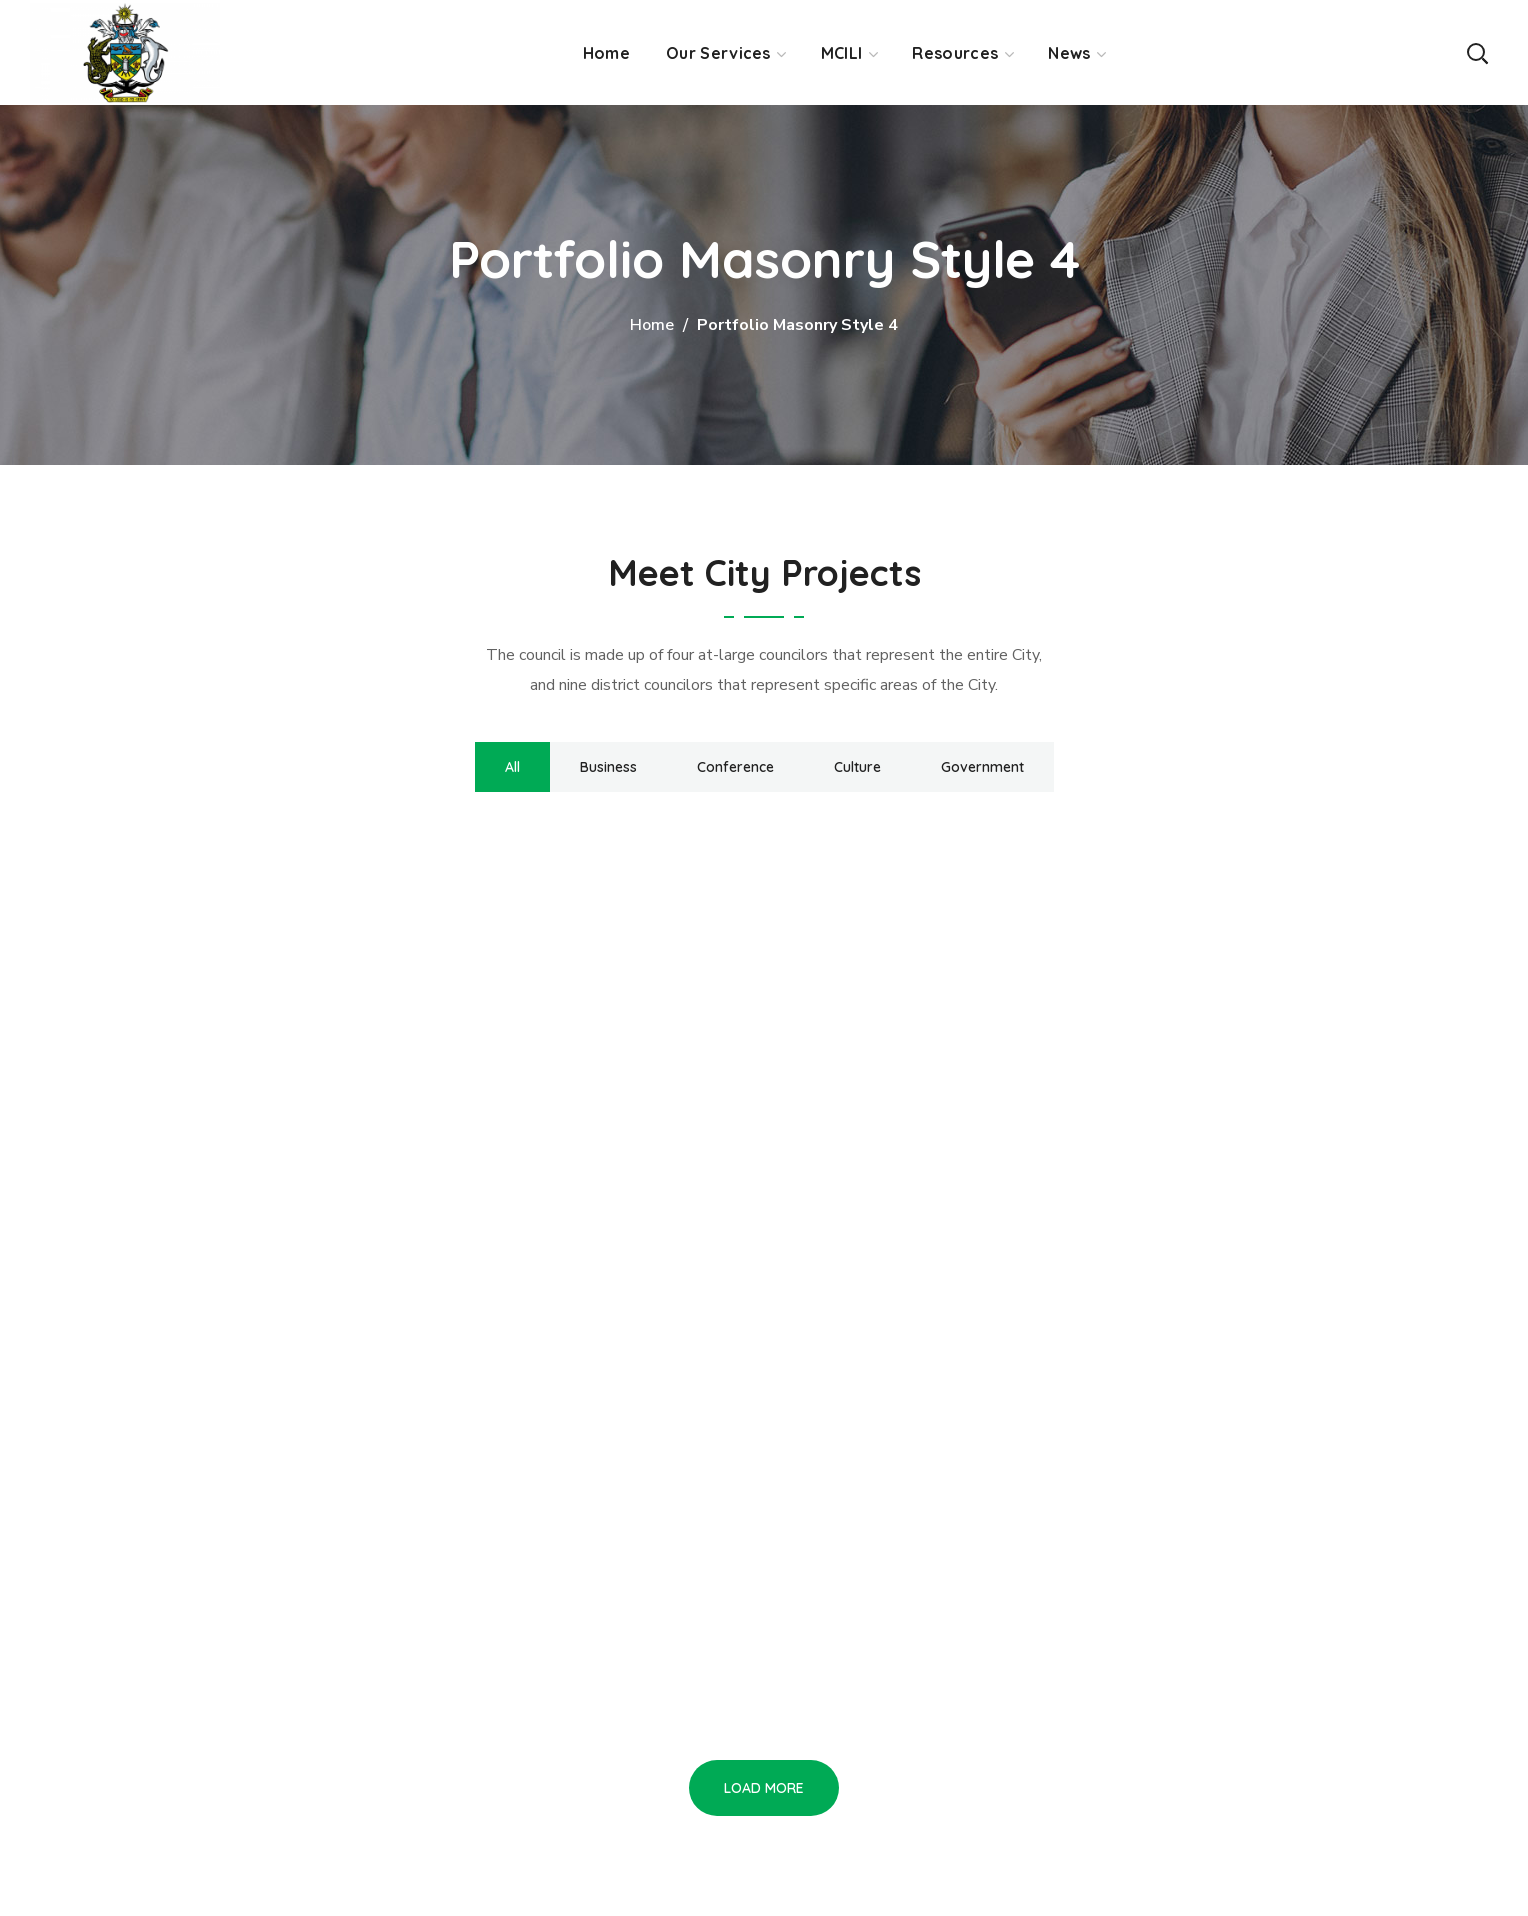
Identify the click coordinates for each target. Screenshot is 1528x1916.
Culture (857, 767)
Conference (735, 767)
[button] (1477, 52)
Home (652, 325)
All (512, 767)
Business (608, 767)
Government (982, 767)
